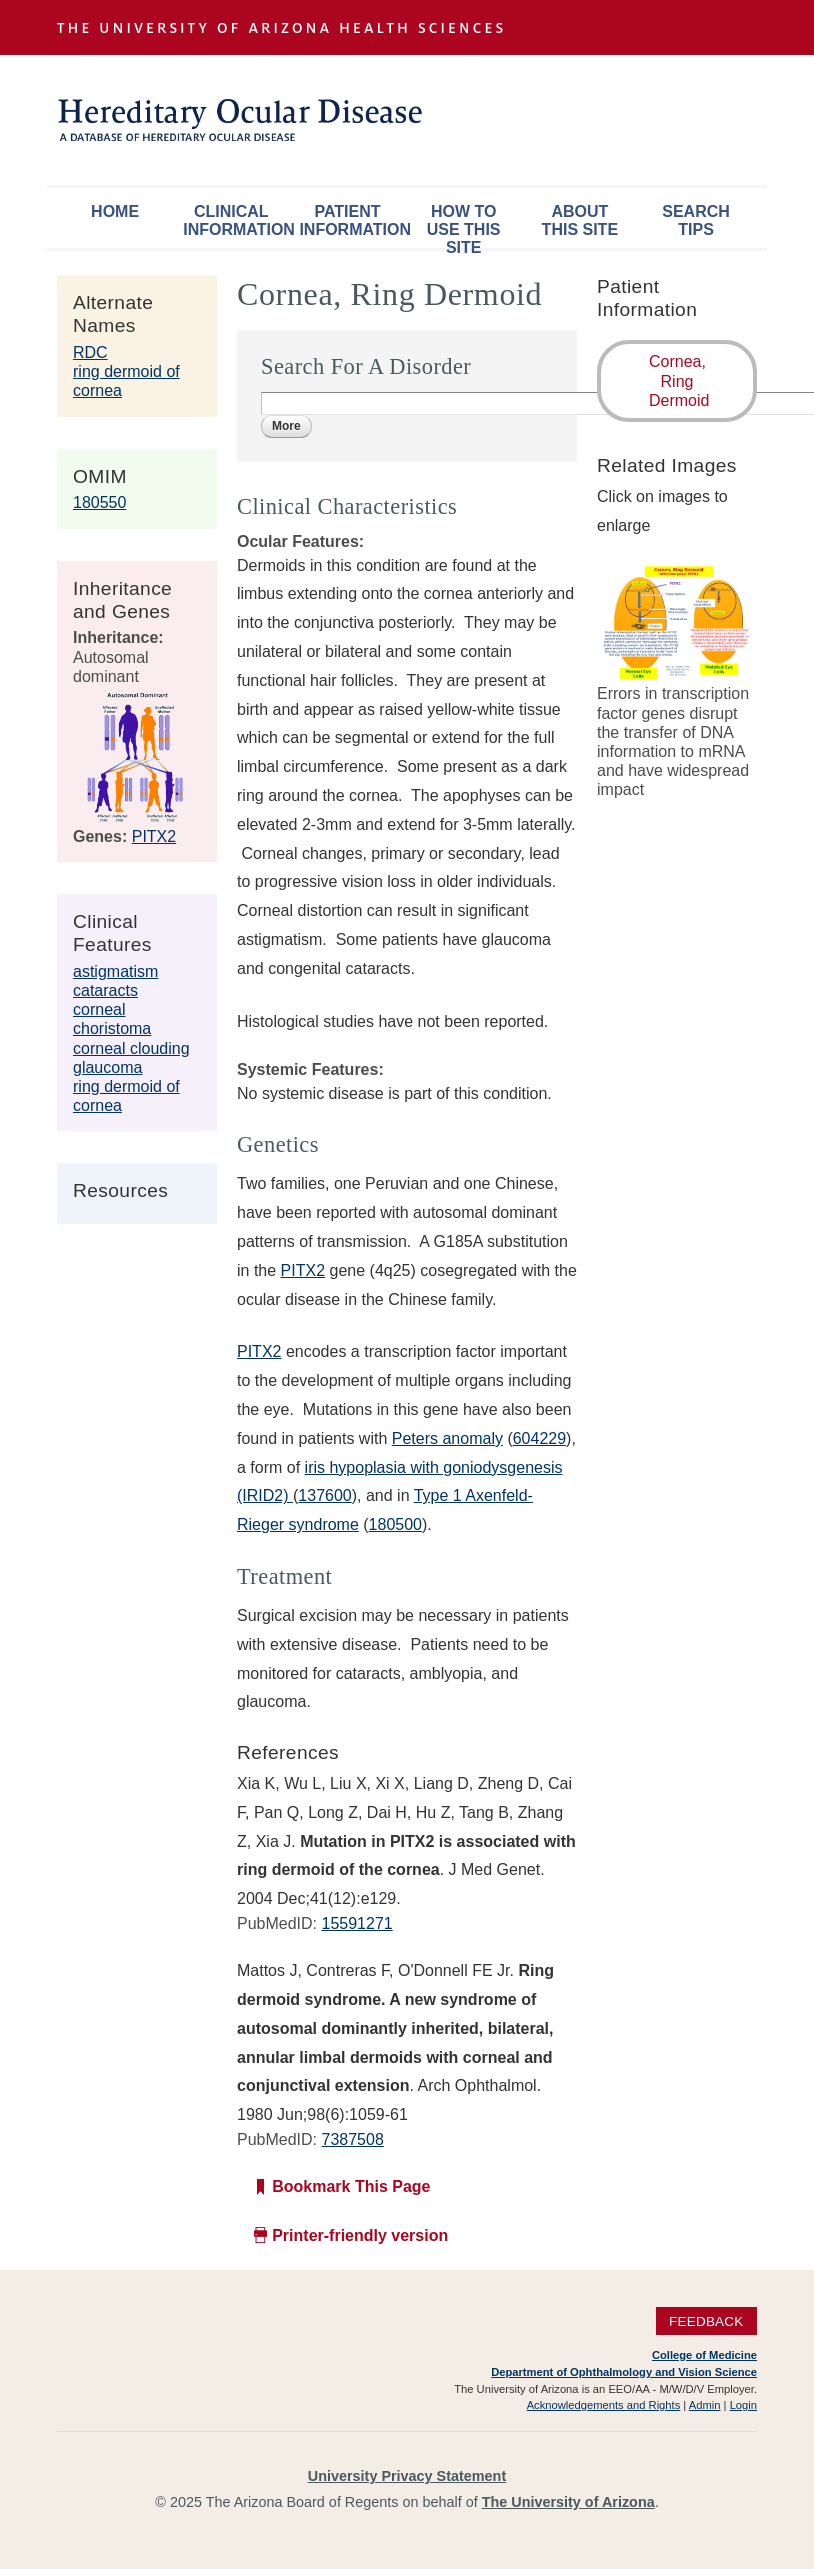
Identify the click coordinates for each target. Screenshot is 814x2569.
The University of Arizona (568, 2502)
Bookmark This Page (351, 2186)
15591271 (356, 1923)
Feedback (706, 2320)
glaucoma (107, 1067)
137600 (324, 1495)
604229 (539, 1438)
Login (743, 2405)
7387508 (352, 2139)
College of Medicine (704, 2355)
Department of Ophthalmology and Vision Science (624, 2372)
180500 (395, 1524)
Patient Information (352, 220)
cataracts (105, 990)
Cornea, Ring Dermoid (679, 380)
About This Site (580, 220)
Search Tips (696, 220)
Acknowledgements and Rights (604, 2405)
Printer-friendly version (360, 2235)
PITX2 (154, 836)
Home (115, 211)
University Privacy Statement (407, 2476)
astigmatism (115, 971)
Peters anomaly (447, 1438)
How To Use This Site (464, 225)
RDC (90, 352)
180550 (99, 502)
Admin (705, 2405)
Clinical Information (236, 220)
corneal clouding (131, 1048)
